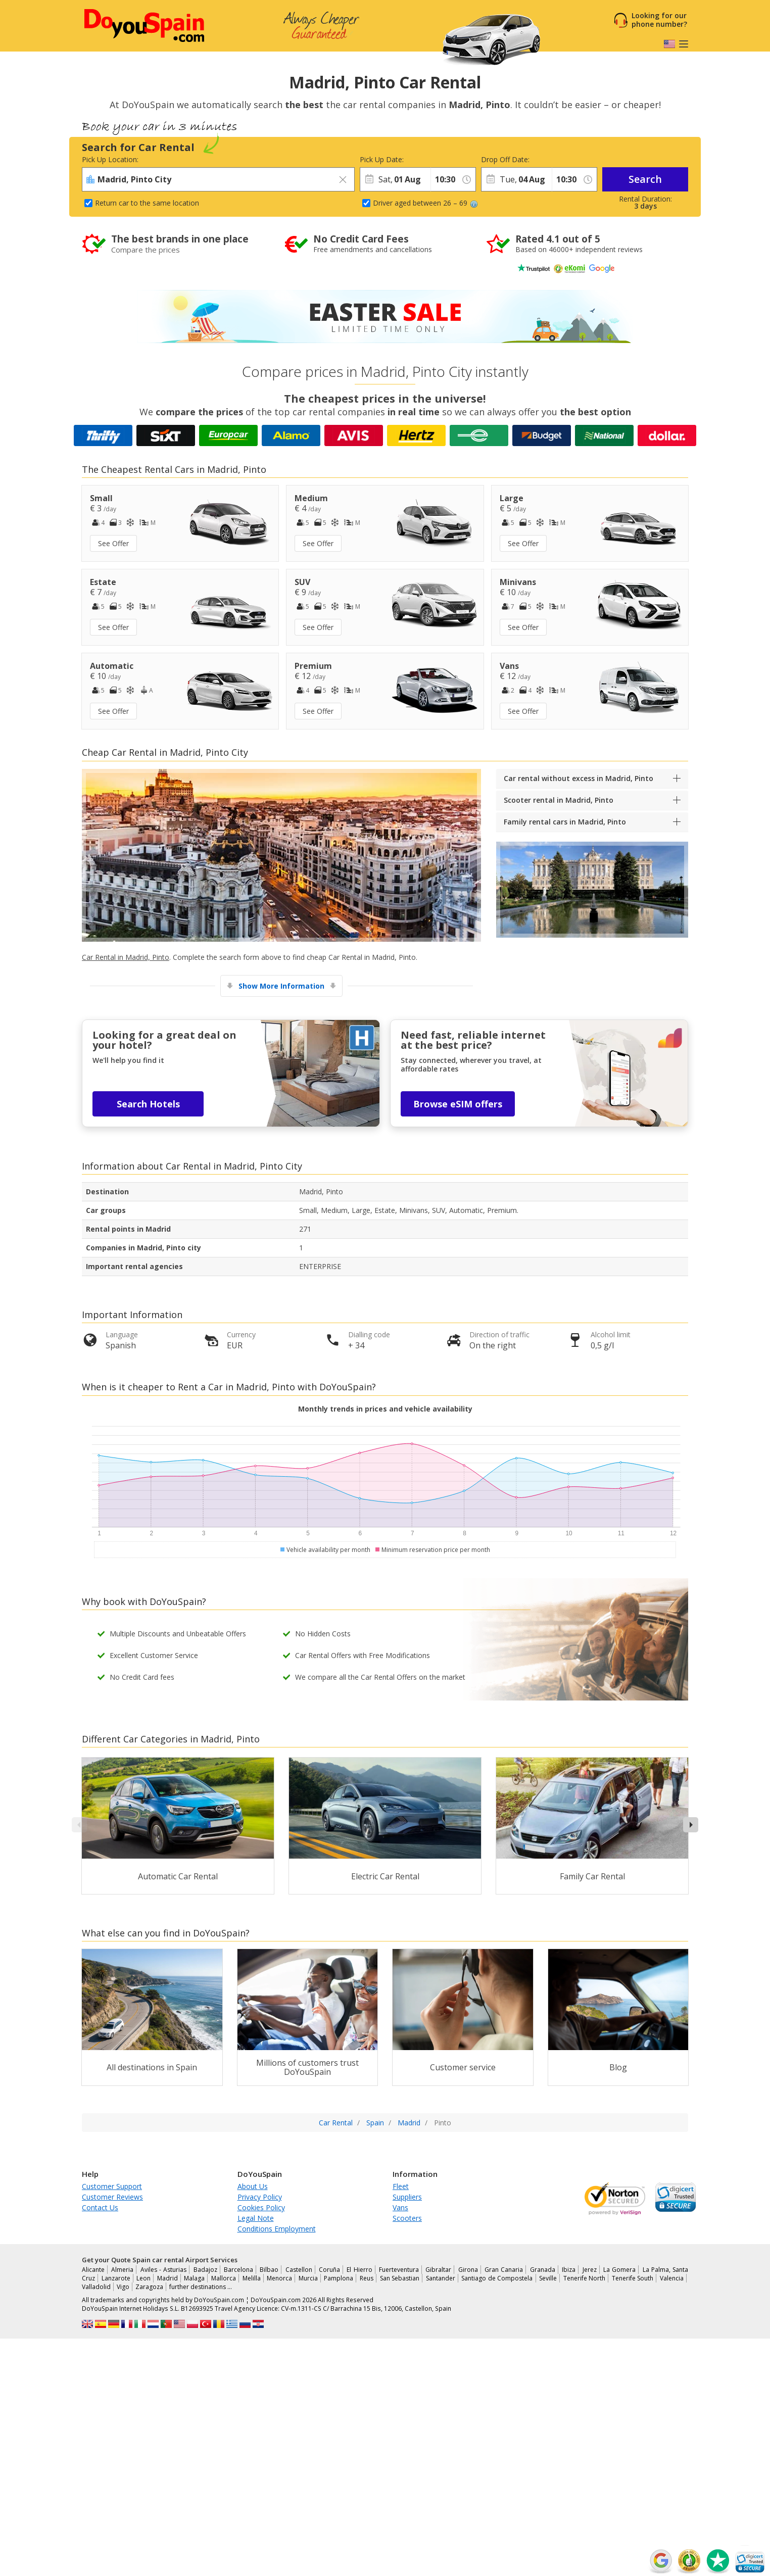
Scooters (407, 2218)
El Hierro (359, 2269)
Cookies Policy (261, 2207)
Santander (440, 2278)
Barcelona (238, 2269)
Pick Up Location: (110, 159)
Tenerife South (633, 2278)
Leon (143, 2278)
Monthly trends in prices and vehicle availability (385, 1409)
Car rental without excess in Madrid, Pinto (578, 778)
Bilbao (269, 2269)
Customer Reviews (112, 2197)
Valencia (672, 2278)
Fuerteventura (399, 2269)
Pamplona (338, 2278)
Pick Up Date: (382, 159)
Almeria (122, 2269)
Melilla (252, 2278)
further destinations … (200, 2286)
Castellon (298, 2269)
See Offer (113, 543)
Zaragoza (149, 2286)
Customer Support (112, 2186)
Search (645, 179)
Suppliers (407, 2197)
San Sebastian (400, 2278)
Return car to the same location (147, 203)
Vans (400, 2207)
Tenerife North (584, 2278)
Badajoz (205, 2269)
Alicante (93, 2269)
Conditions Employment (276, 2228)
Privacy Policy (259, 2197)
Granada (542, 2269)
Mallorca (223, 2278)
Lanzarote (116, 2278)
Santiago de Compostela (497, 2278)
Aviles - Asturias (163, 2269)
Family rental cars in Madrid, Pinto (565, 822)
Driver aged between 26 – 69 (425, 203)
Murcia (308, 2278)
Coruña (329, 2269)
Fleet (401, 2186)
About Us (252, 2186)
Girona (468, 2269)
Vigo (123, 2286)
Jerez (590, 2269)
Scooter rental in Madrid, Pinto (558, 800)
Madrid (167, 2278)
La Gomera (619, 2269)
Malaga (194, 2278)
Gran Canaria (504, 2269)
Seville (548, 2278)
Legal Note (255, 2218)
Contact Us (100, 2207)
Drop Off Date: (505, 159)
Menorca (279, 2278)
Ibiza (568, 2269)
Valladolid (96, 2286)
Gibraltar (438, 2269)
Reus (366, 2278)
